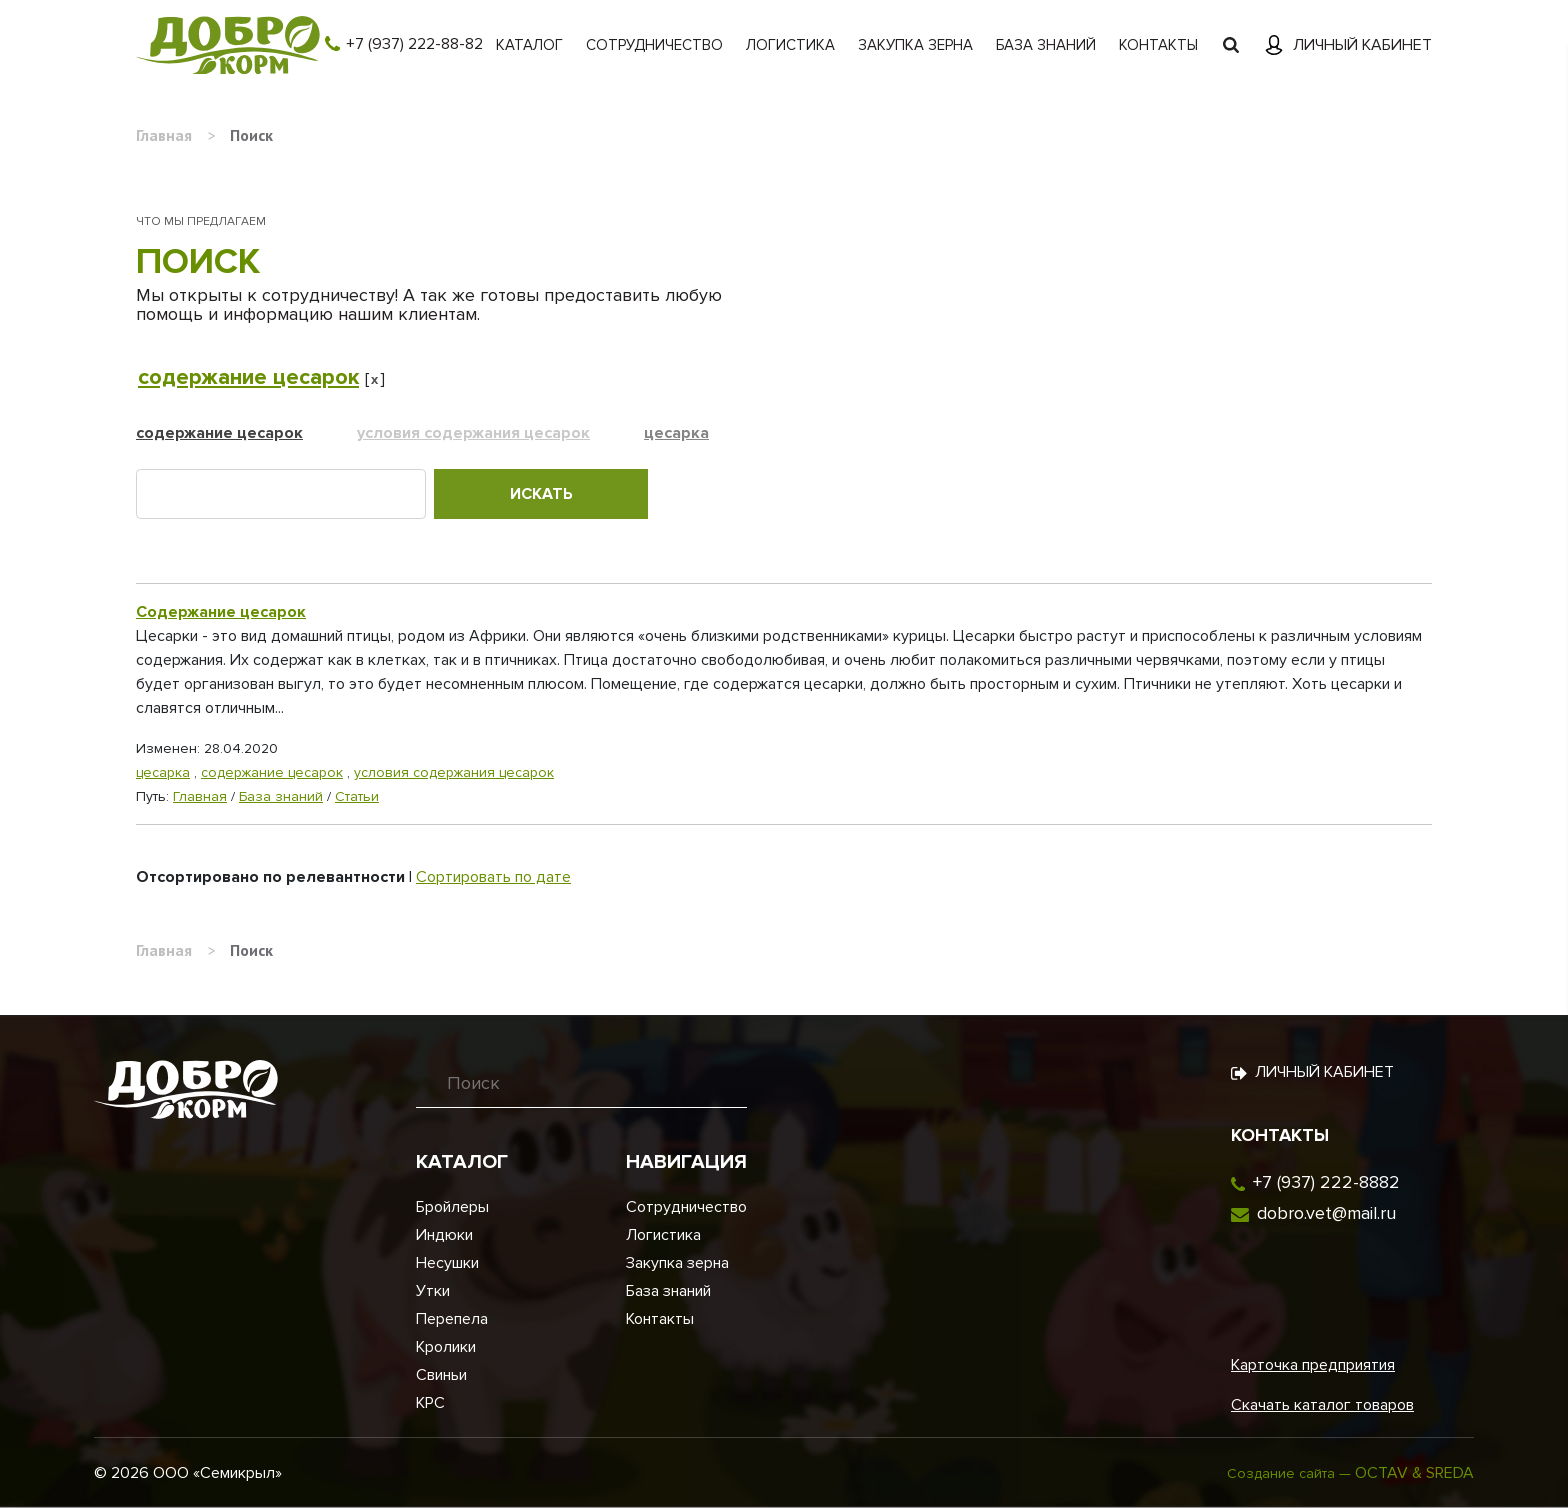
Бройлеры (452, 1207)
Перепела (452, 1319)
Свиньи (441, 1375)
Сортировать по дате (493, 877)
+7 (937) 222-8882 (1326, 1182)
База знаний (1046, 45)
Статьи (357, 796)
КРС (430, 1403)
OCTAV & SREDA (1414, 1473)
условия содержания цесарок (473, 433)
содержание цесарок (248, 377)
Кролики (446, 1347)
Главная (200, 796)
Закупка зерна (915, 45)
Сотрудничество (654, 45)
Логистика (790, 45)
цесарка (676, 433)
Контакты (1158, 45)
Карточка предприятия (1313, 1365)
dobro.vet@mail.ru (1326, 1213)
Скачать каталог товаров (1322, 1405)
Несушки (447, 1263)
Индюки (444, 1235)
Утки (433, 1291)
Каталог (529, 45)
